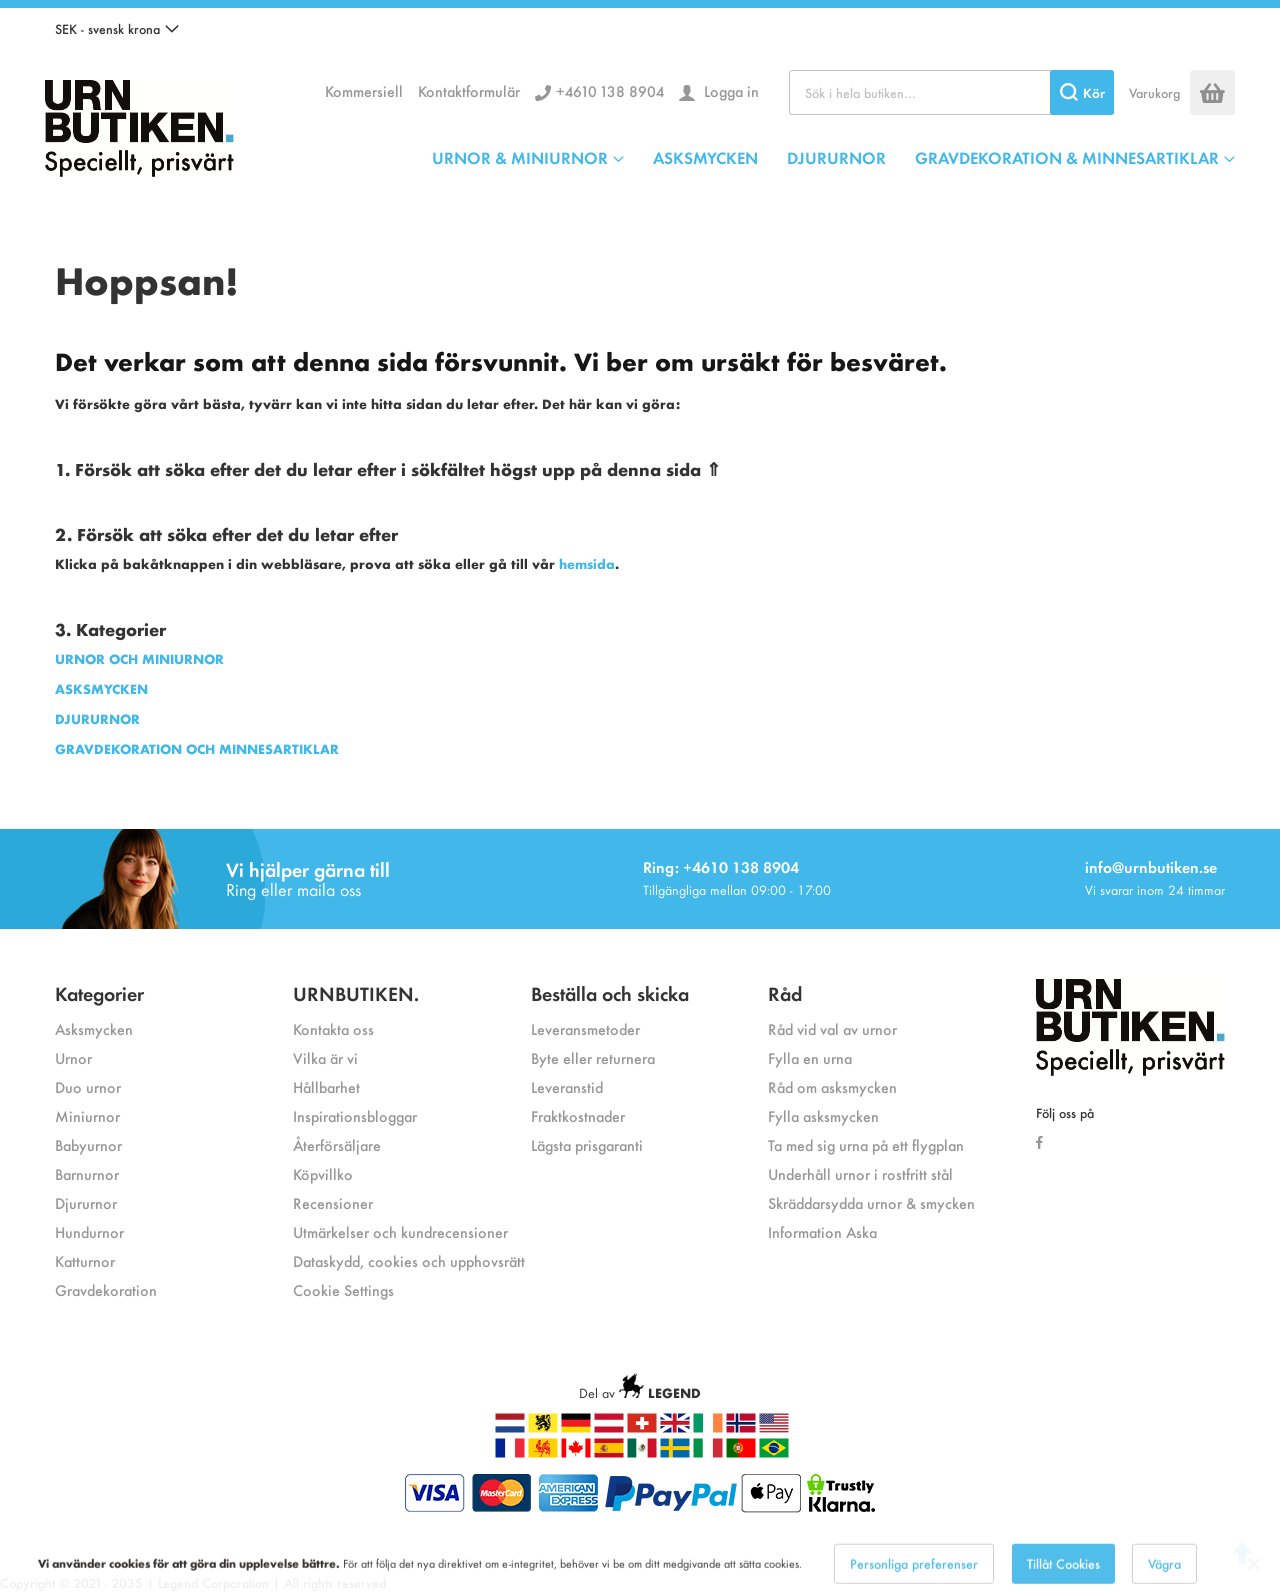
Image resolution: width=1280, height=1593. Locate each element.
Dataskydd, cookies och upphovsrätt (409, 1260)
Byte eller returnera (593, 1057)
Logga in (729, 90)
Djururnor (86, 1202)
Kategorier (99, 992)
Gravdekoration (106, 1289)
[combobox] (951, 92)
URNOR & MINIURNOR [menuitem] (520, 157)
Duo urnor (88, 1086)
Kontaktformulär (469, 90)
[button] (117, 29)
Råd (785, 992)
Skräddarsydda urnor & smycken (871, 1202)
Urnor (73, 1057)
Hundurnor (89, 1231)
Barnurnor (87, 1173)
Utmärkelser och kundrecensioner (400, 1231)
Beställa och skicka (610, 992)
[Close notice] (1254, 1575)
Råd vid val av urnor (832, 1028)
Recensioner (333, 1202)
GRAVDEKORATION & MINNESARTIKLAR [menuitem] (1067, 157)
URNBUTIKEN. (356, 992)
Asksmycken (94, 1028)
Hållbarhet (326, 1086)
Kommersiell (364, 90)
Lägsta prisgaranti (587, 1144)
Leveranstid (567, 1086)
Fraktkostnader (578, 1115)
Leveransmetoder (585, 1028)
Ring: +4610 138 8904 (721, 866)
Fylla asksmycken (823, 1115)
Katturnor (85, 1260)
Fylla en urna (810, 1057)
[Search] (1082, 92)
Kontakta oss (333, 1028)
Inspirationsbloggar (355, 1115)
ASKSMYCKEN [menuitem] (705, 157)
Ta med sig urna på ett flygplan (866, 1144)
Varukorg (1154, 92)
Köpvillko (323, 1173)
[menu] (833, 157)
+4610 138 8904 (610, 90)
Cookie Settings (343, 1289)
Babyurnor (88, 1144)
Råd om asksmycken (832, 1086)
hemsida (587, 563)
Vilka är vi (325, 1057)
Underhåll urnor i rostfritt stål (860, 1173)
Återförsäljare (337, 1144)
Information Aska (822, 1231)
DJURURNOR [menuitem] (836, 157)
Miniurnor (87, 1115)
